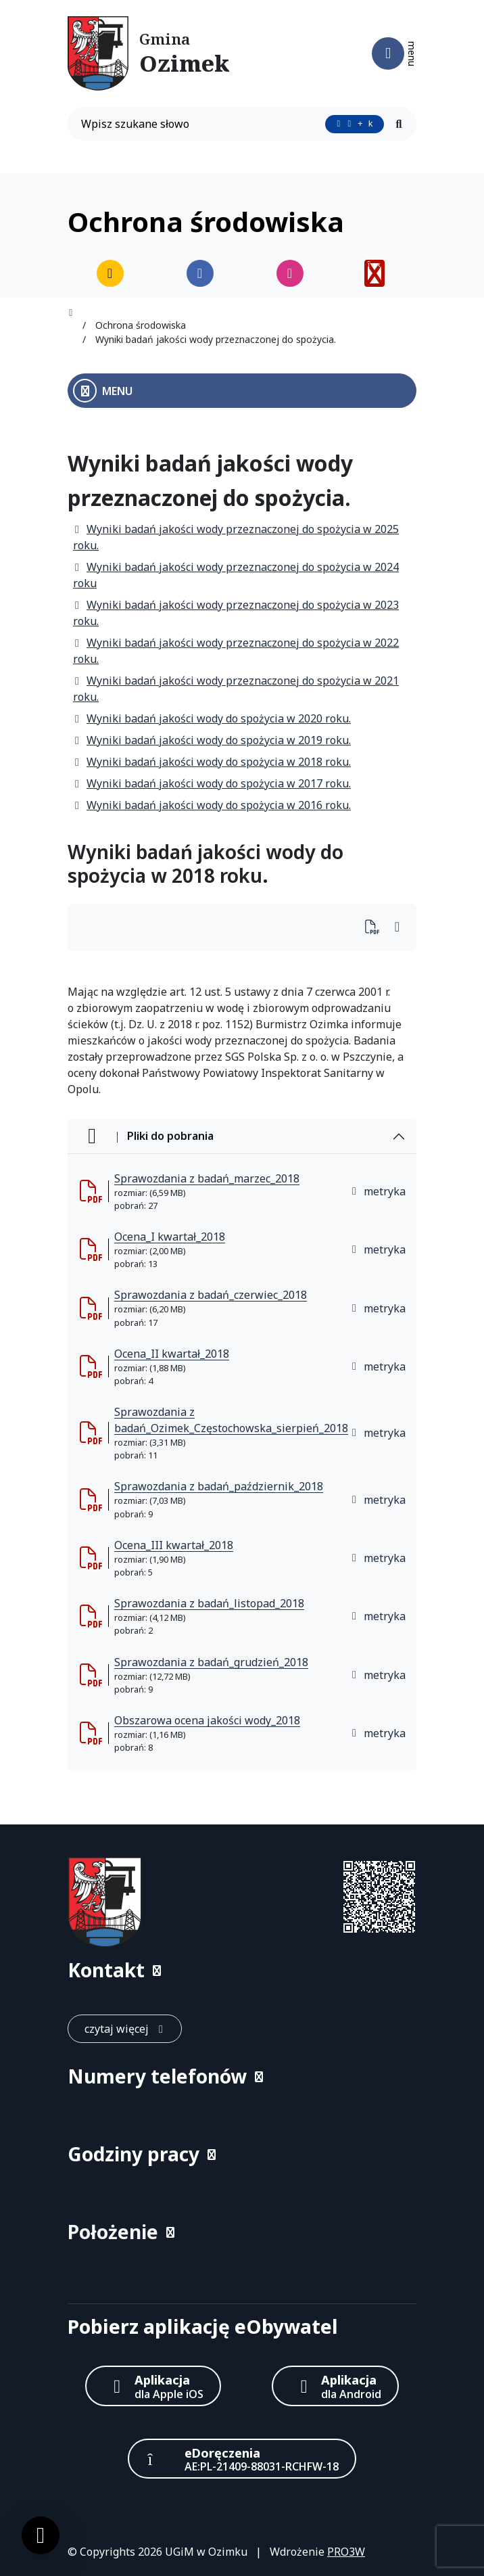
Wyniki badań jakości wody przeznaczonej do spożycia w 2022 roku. (236, 650)
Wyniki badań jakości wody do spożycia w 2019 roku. (212, 740)
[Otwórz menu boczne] (242, 390)
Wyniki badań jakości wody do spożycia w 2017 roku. (212, 783)
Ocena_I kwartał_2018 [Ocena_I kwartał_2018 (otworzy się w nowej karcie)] (169, 1236)
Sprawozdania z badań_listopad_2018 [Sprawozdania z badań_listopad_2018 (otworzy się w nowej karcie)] (209, 1603)
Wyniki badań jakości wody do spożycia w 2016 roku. (212, 805)
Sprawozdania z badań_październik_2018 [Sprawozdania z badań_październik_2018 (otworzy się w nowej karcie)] (218, 1486)
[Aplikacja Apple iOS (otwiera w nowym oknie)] (153, 2385)
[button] (242, 1970)
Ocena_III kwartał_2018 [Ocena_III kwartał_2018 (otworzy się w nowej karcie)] (173, 1545)
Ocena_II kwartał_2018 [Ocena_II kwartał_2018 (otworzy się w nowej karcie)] (171, 1353)
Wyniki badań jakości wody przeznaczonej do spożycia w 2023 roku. (236, 612)
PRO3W (346, 2551)
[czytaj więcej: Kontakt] (124, 2029)
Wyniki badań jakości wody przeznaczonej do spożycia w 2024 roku (236, 575)
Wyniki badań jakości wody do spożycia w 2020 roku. (212, 718)
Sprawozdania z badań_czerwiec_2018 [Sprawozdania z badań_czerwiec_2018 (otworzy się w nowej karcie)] (210, 1294)
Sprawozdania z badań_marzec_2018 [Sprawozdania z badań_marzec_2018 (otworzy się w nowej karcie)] (206, 1178)
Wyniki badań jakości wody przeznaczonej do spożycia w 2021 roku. (236, 688)
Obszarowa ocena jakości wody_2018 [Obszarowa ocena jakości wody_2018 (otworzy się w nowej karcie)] (207, 1720)
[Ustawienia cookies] (40, 2535)
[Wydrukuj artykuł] (376, 927)
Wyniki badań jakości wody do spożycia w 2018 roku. (212, 761)
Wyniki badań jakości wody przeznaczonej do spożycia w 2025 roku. (236, 537)
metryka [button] (378, 1191)
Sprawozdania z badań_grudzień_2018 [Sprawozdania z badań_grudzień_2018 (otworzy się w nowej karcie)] (211, 1662)
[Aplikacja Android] (335, 2385)
